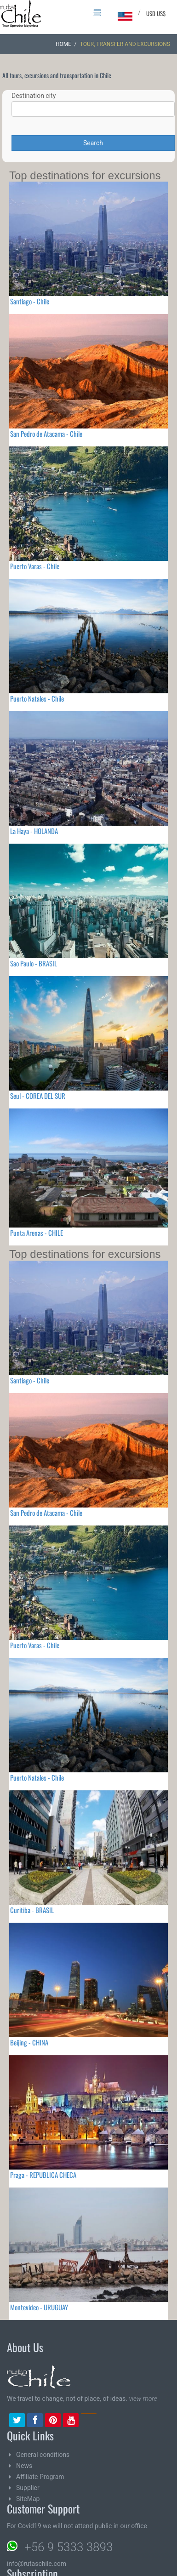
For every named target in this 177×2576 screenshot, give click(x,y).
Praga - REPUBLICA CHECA (43, 2175)
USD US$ (156, 13)
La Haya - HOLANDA (34, 831)
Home (63, 44)
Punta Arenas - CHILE (36, 1233)
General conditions (42, 2454)
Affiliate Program (40, 2476)
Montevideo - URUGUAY (39, 2307)
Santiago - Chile (29, 301)
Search (93, 143)
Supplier (28, 2487)
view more (143, 2398)
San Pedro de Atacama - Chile (46, 433)
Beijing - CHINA (29, 2042)
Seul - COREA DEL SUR (37, 1096)
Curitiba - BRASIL (32, 1910)
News (24, 2465)
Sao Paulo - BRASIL (33, 963)
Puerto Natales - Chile (37, 698)
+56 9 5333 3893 (68, 2547)
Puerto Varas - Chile (34, 566)
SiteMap (28, 2498)
